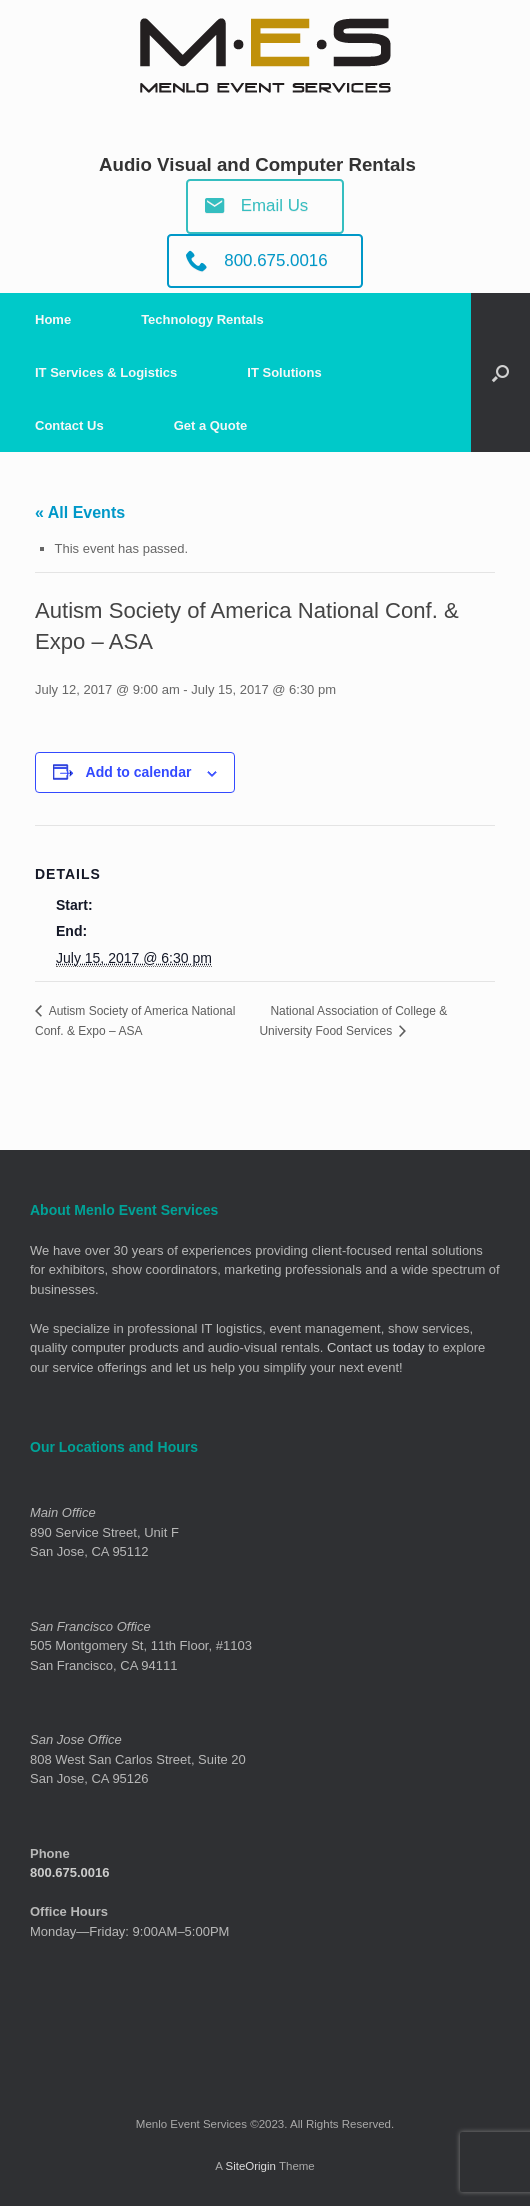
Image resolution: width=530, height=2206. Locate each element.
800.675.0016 (70, 1872)
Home (53, 319)
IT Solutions (284, 372)
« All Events (80, 512)
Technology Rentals (202, 319)
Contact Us (69, 425)
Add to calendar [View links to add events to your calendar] (139, 772)
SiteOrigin (250, 2166)
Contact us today (376, 1347)
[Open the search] (500, 372)
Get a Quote (211, 425)
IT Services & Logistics (106, 372)
